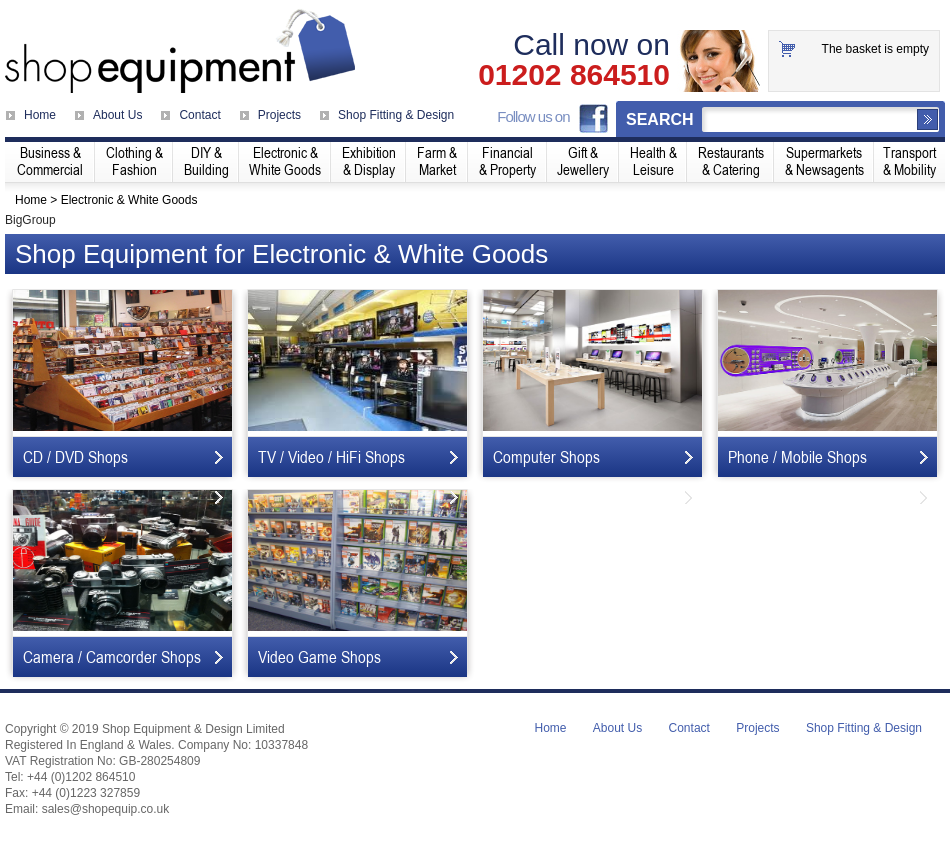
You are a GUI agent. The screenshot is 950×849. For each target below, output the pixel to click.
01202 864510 (574, 75)
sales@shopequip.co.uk (106, 809)
